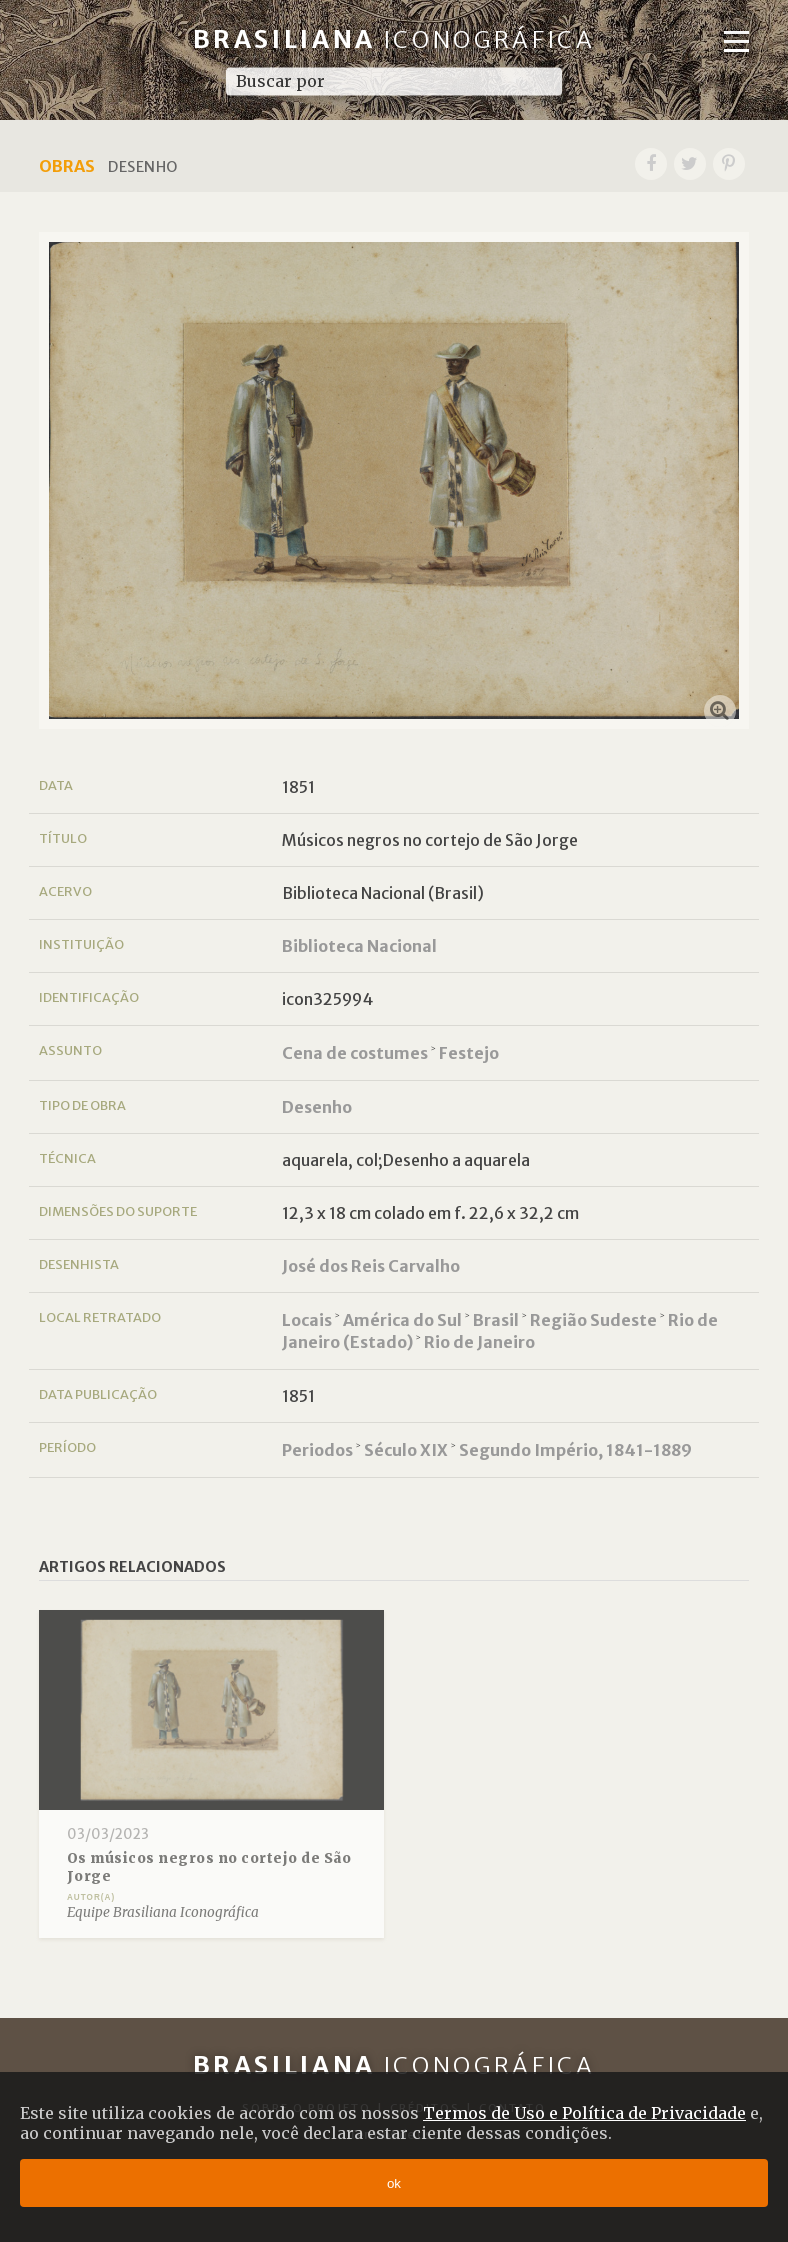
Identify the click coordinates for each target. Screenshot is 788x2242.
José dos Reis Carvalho (371, 1266)
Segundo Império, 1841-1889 (575, 1450)
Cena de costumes (355, 1053)
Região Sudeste (593, 1320)
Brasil (496, 1320)
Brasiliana (394, 39)
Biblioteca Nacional (359, 946)
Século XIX (406, 1450)
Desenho (317, 1107)
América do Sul (402, 1320)
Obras (67, 166)
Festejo (469, 1053)
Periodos (317, 1450)
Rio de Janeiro (479, 1342)
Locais (307, 1320)
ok (394, 2183)
